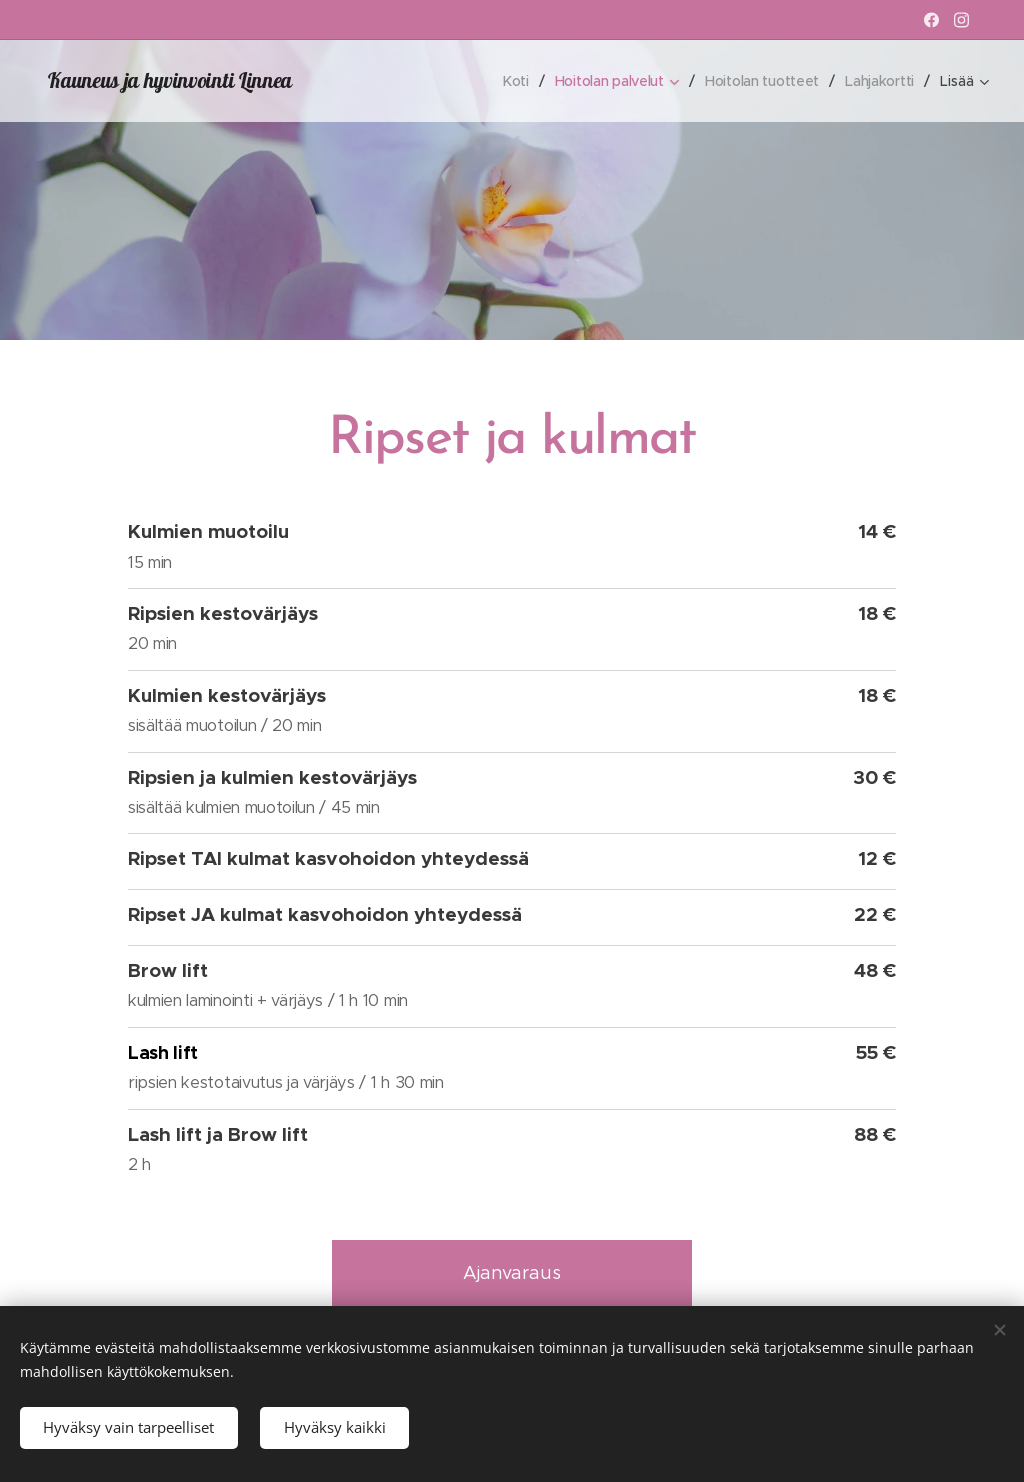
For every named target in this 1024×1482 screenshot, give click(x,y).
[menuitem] (509, 81)
